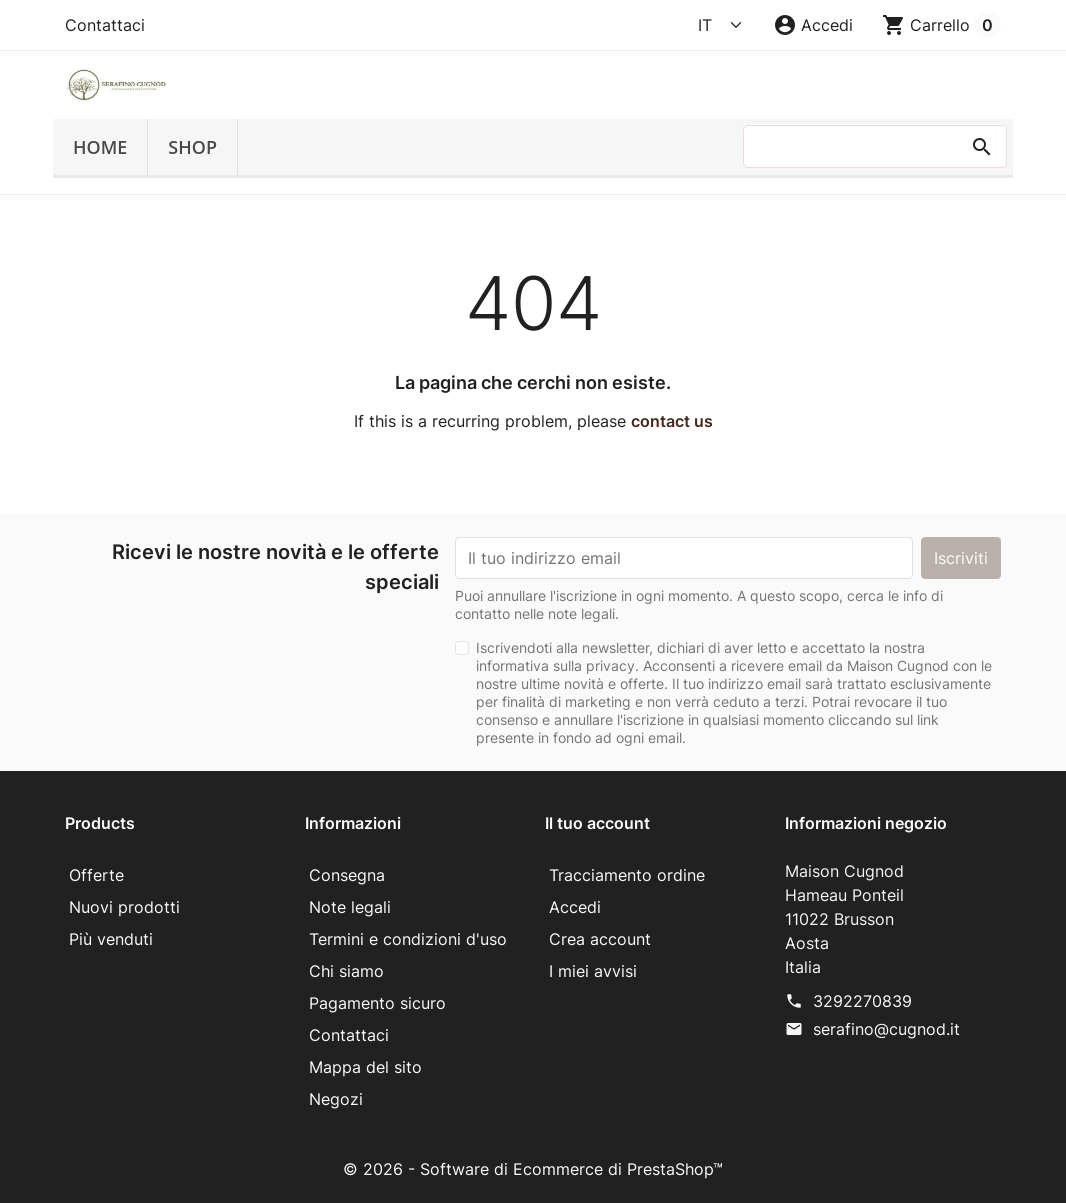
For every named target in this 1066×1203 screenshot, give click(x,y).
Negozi (336, 1099)
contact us (672, 421)
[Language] (721, 25)
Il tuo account (597, 823)
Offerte (96, 875)
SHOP (192, 147)
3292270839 (862, 1001)
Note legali (350, 907)
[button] (813, 25)
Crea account (600, 939)
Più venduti (111, 939)
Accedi (575, 907)
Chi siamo (346, 971)
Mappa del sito (365, 1067)
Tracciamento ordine (627, 875)
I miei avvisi (593, 971)
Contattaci (105, 25)
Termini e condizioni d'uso (408, 939)
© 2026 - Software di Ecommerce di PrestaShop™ (533, 1169)
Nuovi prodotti (124, 907)
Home (100, 147)
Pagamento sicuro (377, 1003)
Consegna (347, 875)
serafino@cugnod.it (886, 1029)
